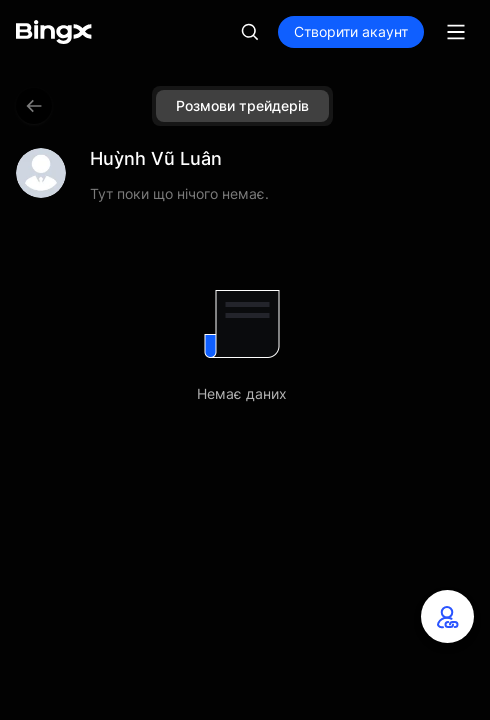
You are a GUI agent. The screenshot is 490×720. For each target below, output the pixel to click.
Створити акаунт (351, 31)
